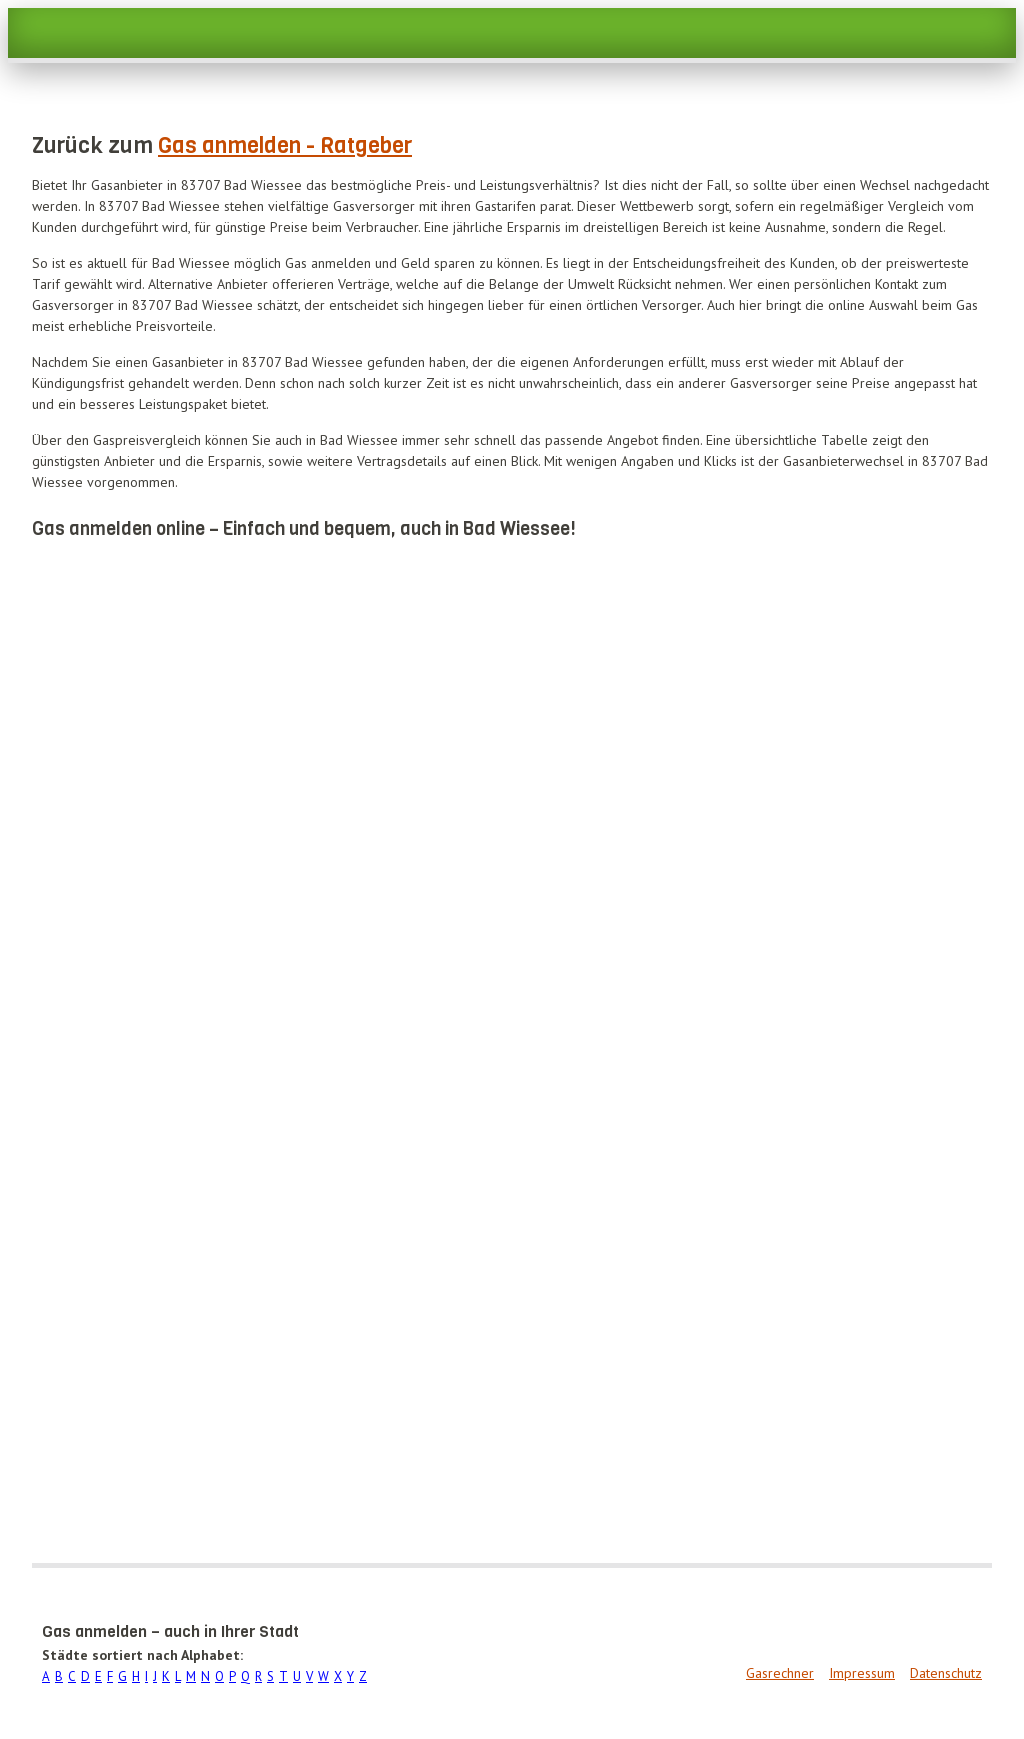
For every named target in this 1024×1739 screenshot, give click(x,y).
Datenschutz (946, 1673)
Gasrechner (780, 1673)
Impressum (862, 1673)
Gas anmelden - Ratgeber (285, 145)
